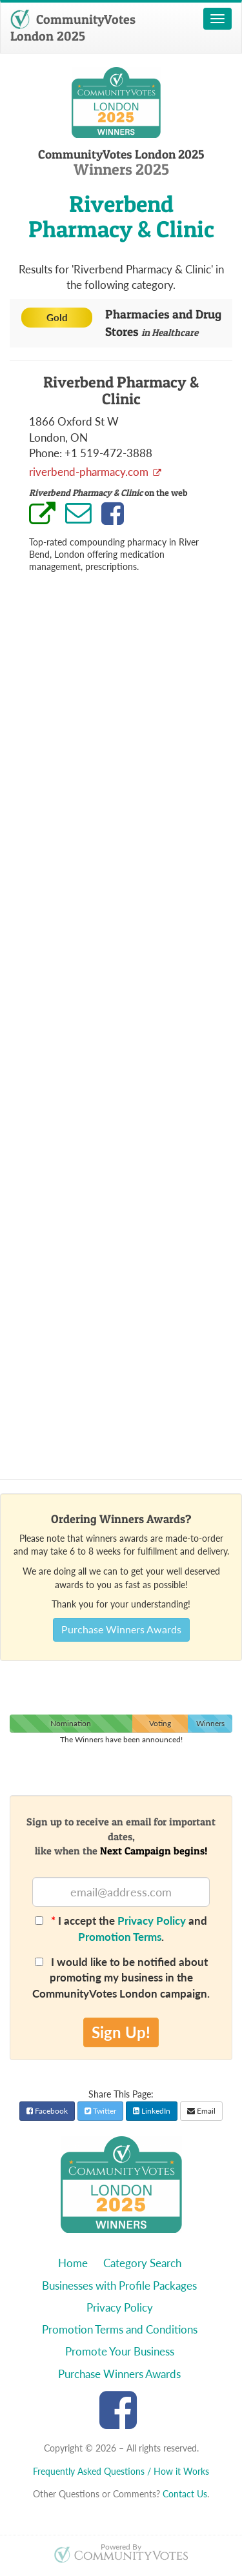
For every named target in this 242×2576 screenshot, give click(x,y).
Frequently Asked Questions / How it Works (121, 2471)
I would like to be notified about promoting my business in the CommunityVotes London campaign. (121, 1977)
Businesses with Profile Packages (119, 2285)
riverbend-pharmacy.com (90, 471)
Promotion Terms (119, 1936)
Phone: (45, 453)
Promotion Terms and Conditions (119, 2329)
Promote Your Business (119, 2351)
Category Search (142, 2263)
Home (73, 2263)
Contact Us (185, 2493)
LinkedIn (151, 2111)
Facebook (47, 2111)
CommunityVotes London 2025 (73, 28)
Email (201, 2111)
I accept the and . (121, 1928)
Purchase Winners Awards (121, 1629)
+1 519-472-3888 (108, 453)
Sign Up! (121, 2032)
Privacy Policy (151, 1920)
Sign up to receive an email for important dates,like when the (121, 1836)
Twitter (100, 2111)
